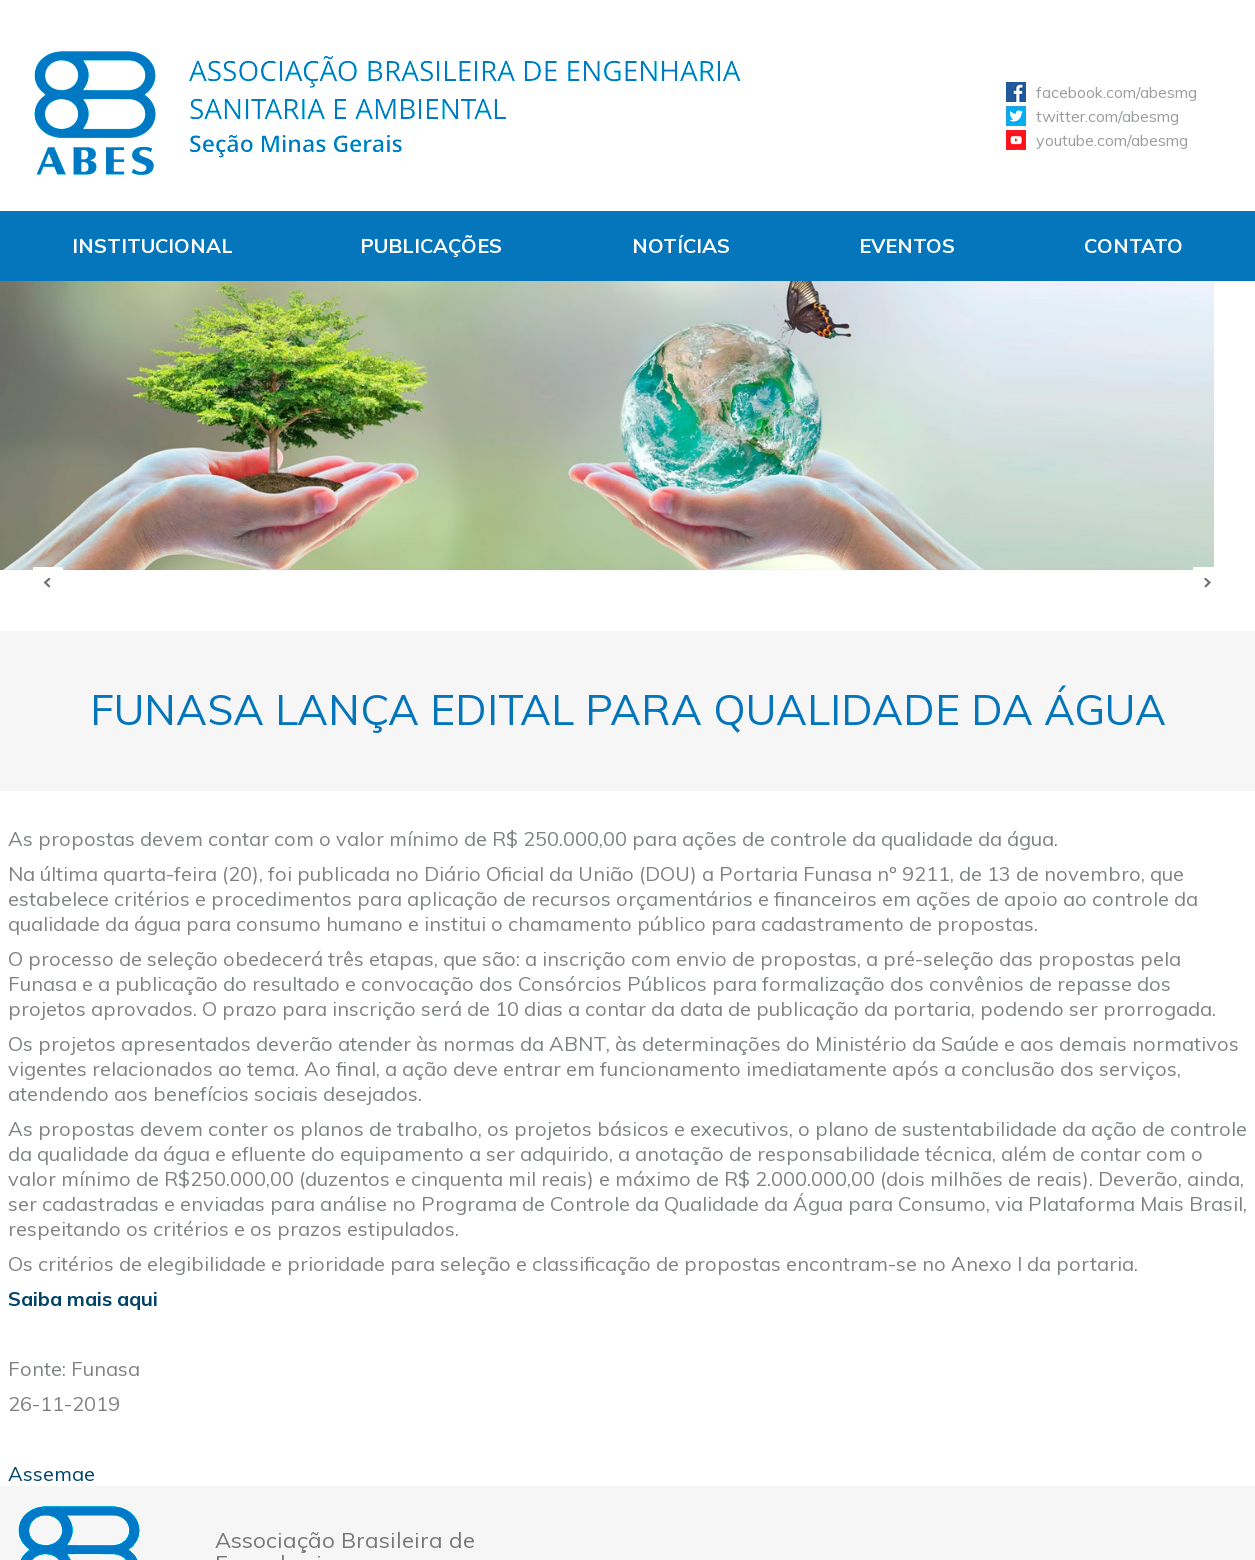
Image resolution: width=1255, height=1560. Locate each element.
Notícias (681, 245)
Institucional (152, 245)
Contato (1133, 245)
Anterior (48, 582)
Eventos (907, 245)
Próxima (1208, 582)
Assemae (51, 1473)
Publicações (431, 245)
